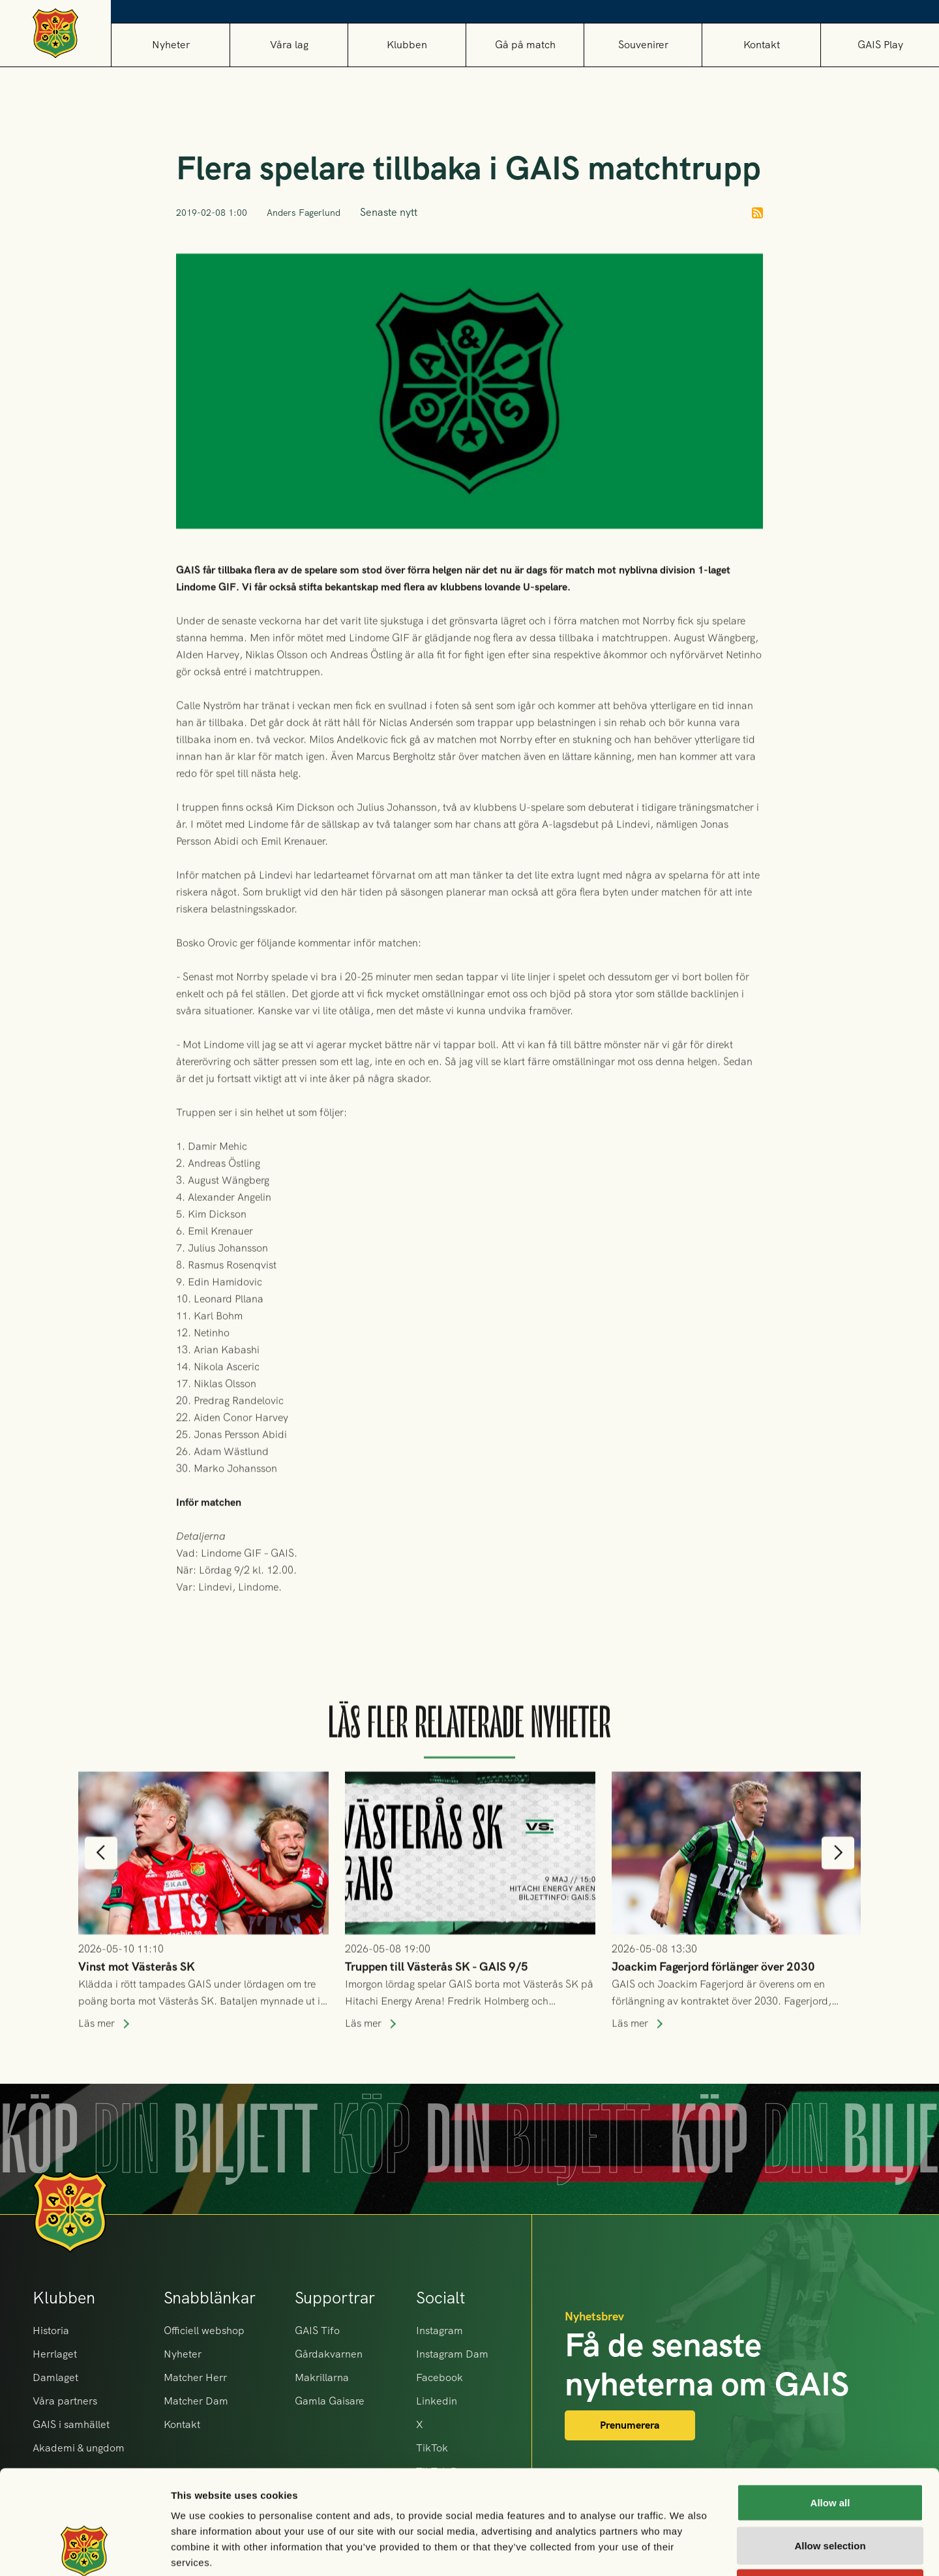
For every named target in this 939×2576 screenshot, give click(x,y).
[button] (289, 45)
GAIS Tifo (317, 2330)
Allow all (830, 2404)
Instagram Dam (452, 2354)
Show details (684, 2550)
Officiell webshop (204, 2330)
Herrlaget (55, 2354)
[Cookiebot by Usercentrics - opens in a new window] (84, 2550)
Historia (51, 2330)
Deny (830, 2490)
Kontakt (761, 45)
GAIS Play (880, 45)
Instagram (439, 2330)
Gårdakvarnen (329, 2354)
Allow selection (829, 2447)
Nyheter (171, 45)
